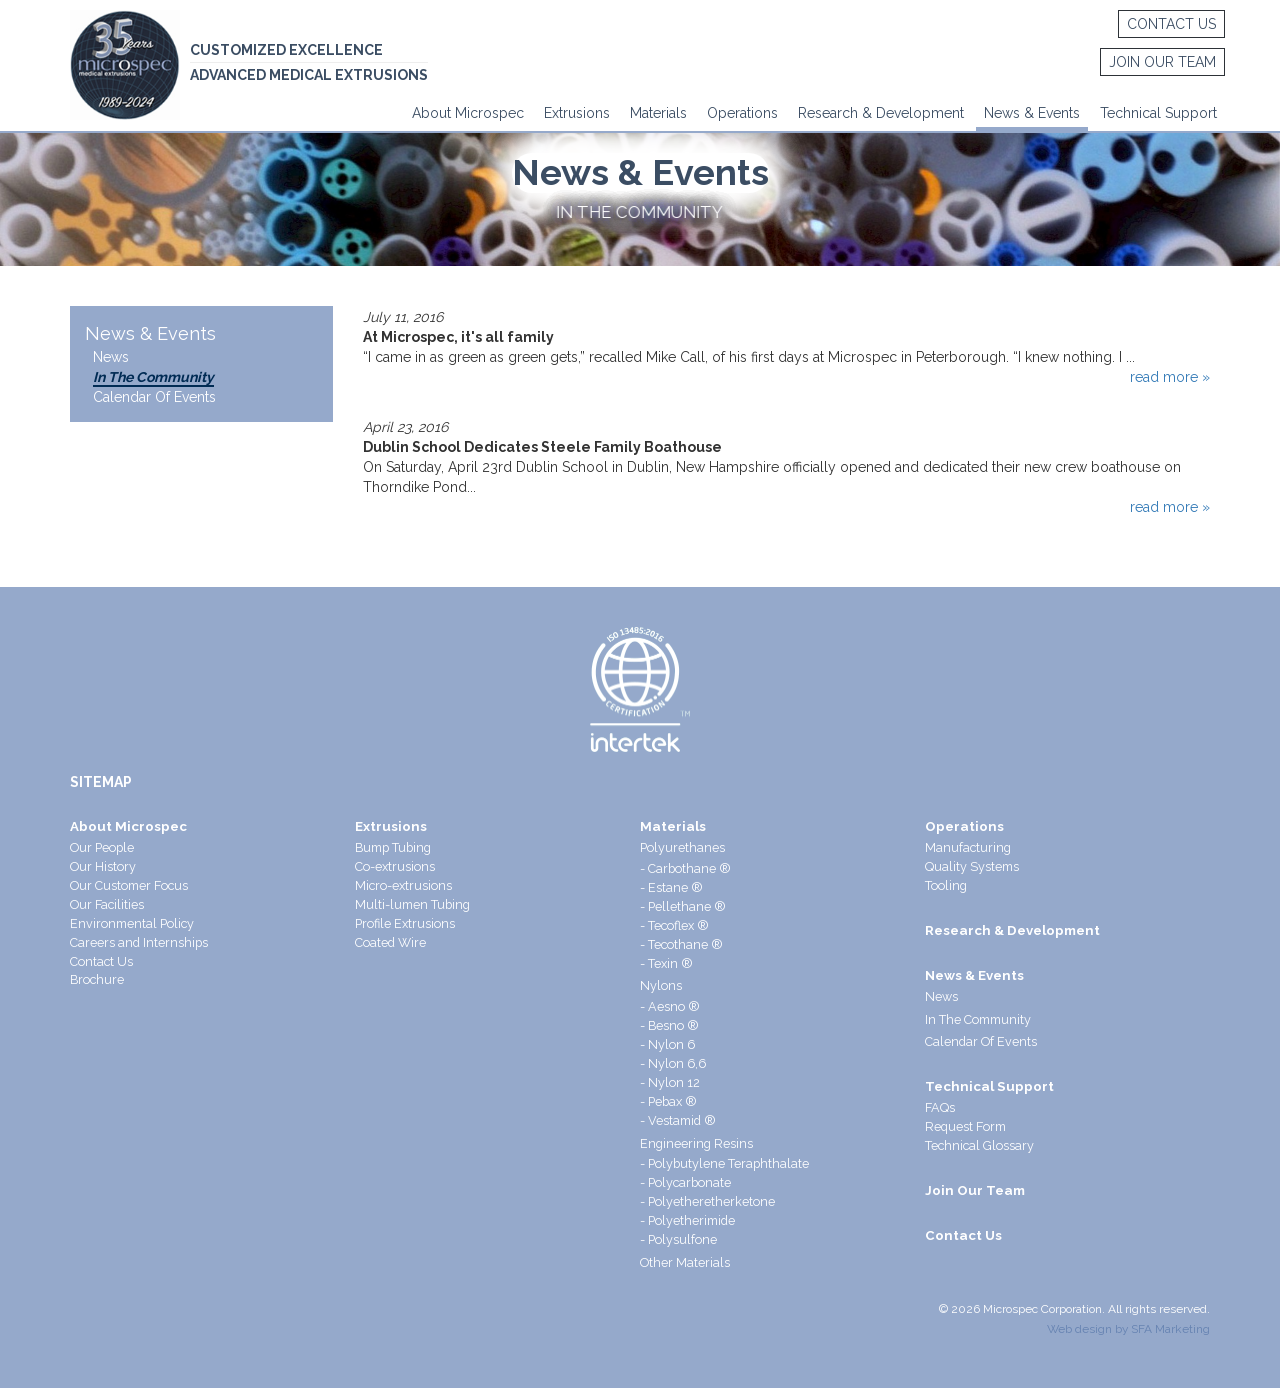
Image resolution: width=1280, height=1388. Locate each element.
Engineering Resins (696, 1143)
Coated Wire (390, 942)
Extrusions (577, 113)
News (111, 357)
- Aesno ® (670, 1006)
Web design (1079, 1329)
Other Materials (685, 1262)
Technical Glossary (979, 1145)
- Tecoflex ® (674, 925)
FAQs (940, 1107)
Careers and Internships (139, 942)
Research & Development (881, 113)
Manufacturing (968, 847)
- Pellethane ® (683, 906)
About (431, 113)
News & (1009, 113)
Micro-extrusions (403, 885)
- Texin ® (666, 963)
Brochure (97, 979)
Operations (742, 113)
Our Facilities (107, 904)
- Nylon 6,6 (673, 1063)
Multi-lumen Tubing (412, 904)
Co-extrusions (395, 866)
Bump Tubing (393, 847)
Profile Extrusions (405, 923)
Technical (1130, 113)
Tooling (946, 885)
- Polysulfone (678, 1239)
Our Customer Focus (129, 885)
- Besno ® (669, 1025)
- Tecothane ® (681, 944)
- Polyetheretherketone (707, 1201)
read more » (1170, 377)
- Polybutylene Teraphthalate (724, 1163)
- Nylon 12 (670, 1082)
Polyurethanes (682, 847)
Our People (102, 847)
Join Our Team (1159, 63)
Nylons (661, 985)
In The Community (153, 377)
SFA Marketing (1170, 1329)
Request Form (965, 1126)
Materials (658, 113)
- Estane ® (671, 887)
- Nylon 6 (667, 1044)
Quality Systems (972, 866)
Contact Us (1168, 25)
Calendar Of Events (154, 397)
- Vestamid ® (678, 1120)
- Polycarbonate (685, 1182)
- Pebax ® (668, 1101)
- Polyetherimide (687, 1220)
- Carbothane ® (685, 868)
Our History (103, 866)
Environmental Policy (132, 923)
